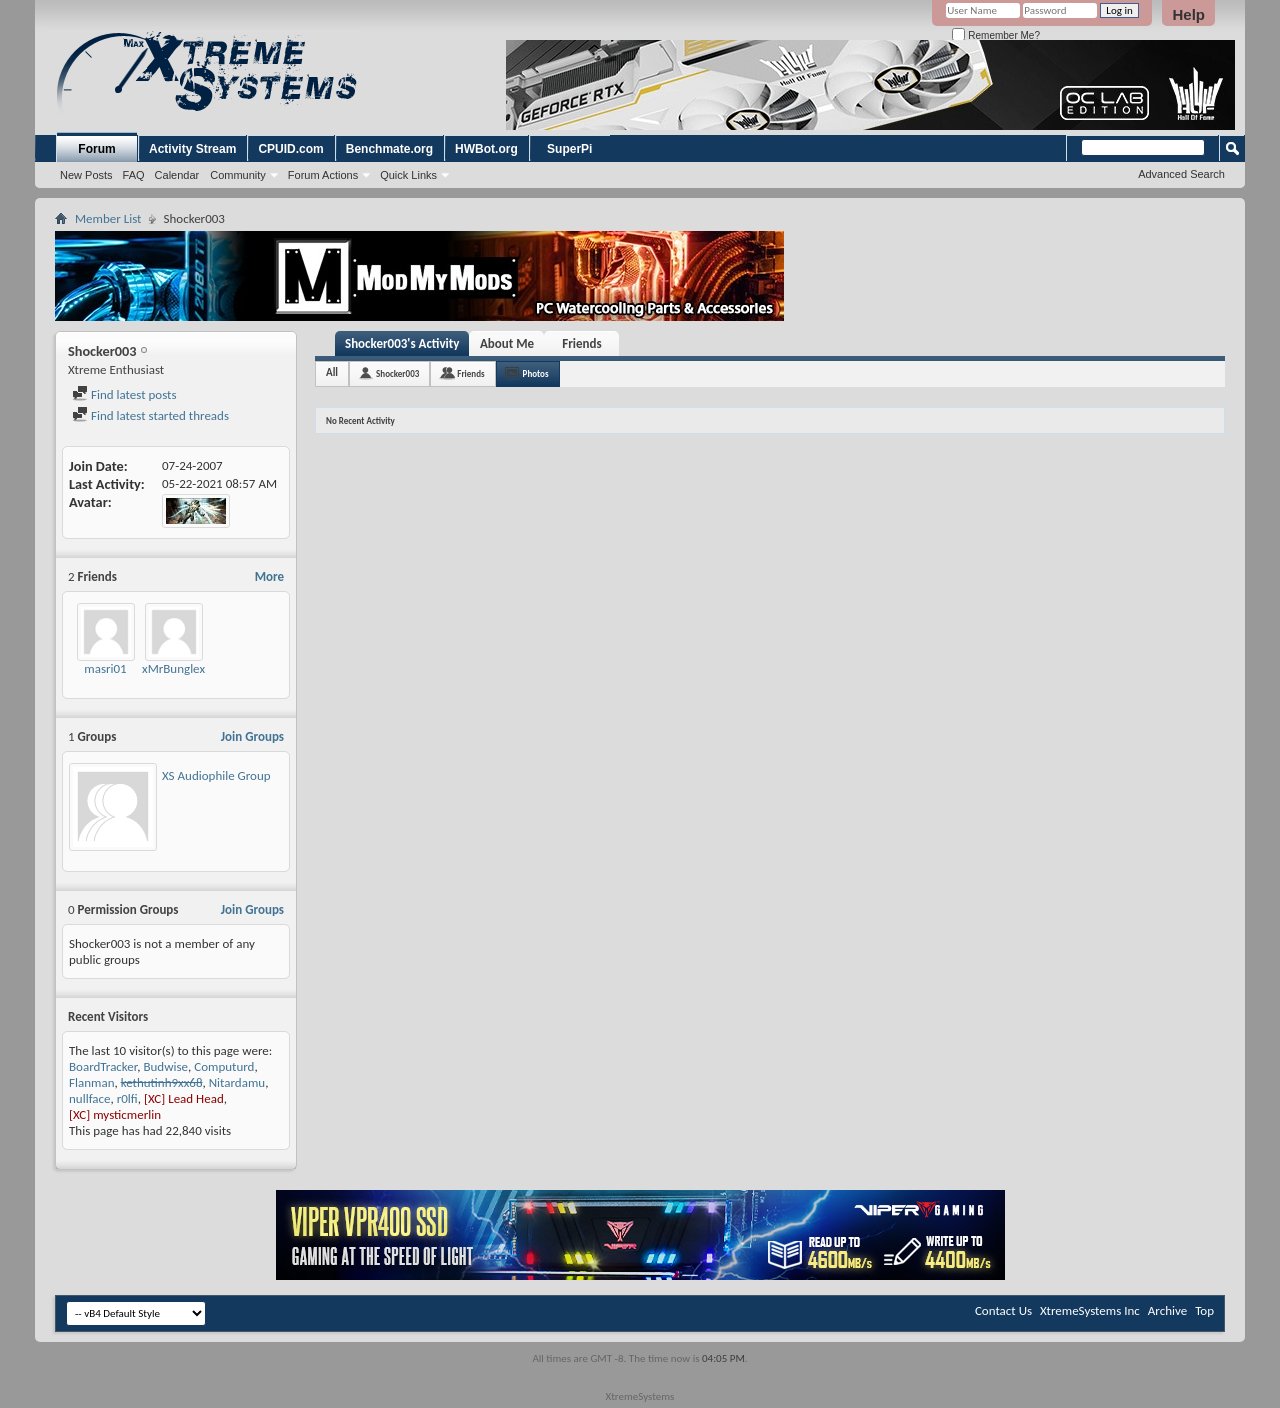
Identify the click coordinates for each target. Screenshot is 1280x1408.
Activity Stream (192, 149)
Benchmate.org (389, 149)
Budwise (165, 1066)
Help (1188, 14)
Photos (536, 373)
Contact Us (1003, 1310)
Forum (96, 149)
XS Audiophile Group (216, 775)
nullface (90, 1098)
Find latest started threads (150, 415)
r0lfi (127, 1098)
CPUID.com (290, 149)
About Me (507, 343)
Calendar (177, 175)
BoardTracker (103, 1066)
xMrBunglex (173, 668)
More (269, 576)
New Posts (86, 175)
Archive (1167, 1310)
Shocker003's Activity (402, 343)
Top (1204, 1310)
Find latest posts (124, 394)
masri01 (105, 668)
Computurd (224, 1066)
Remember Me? (995, 35)
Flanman (91, 1082)
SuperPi (569, 149)
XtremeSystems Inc (1090, 1310)
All (332, 372)
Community (238, 175)
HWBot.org (486, 149)
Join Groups (252, 736)
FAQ (134, 175)
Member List (108, 218)
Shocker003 (397, 373)
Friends (581, 343)
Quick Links (408, 175)
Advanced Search (1181, 174)
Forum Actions (323, 175)
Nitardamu (237, 1082)
